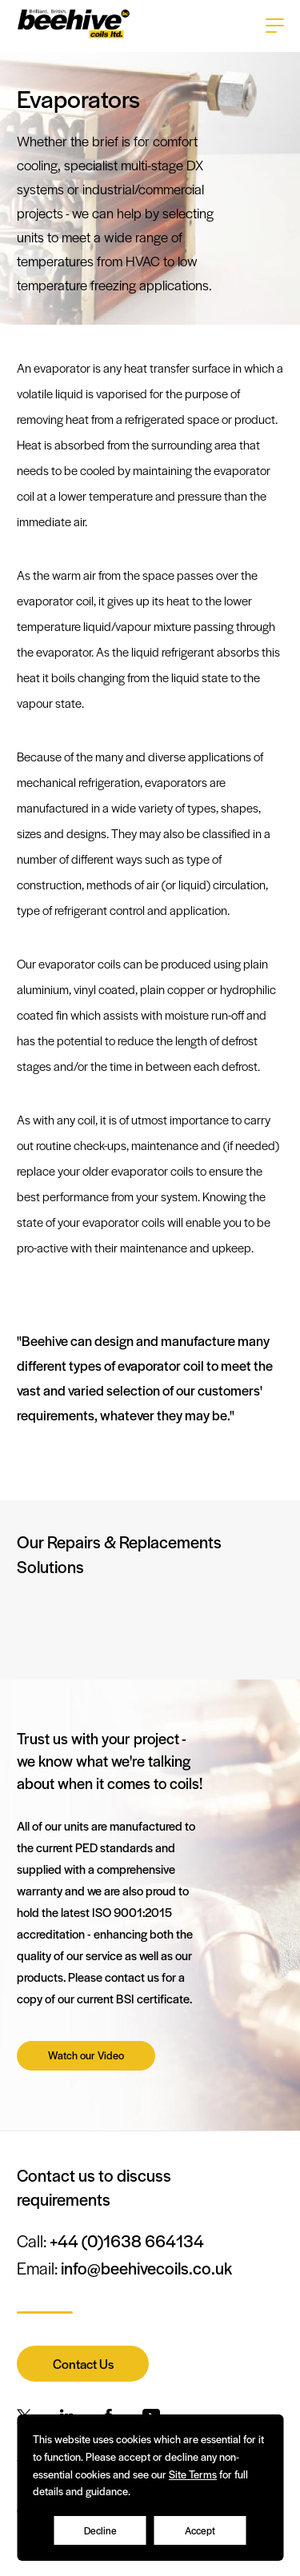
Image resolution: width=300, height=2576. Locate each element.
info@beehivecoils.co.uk (146, 2267)
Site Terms (193, 2474)
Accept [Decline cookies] (200, 2530)
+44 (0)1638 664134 (127, 2240)
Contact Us (83, 2363)
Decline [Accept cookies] (100, 2530)
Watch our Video (86, 2055)
